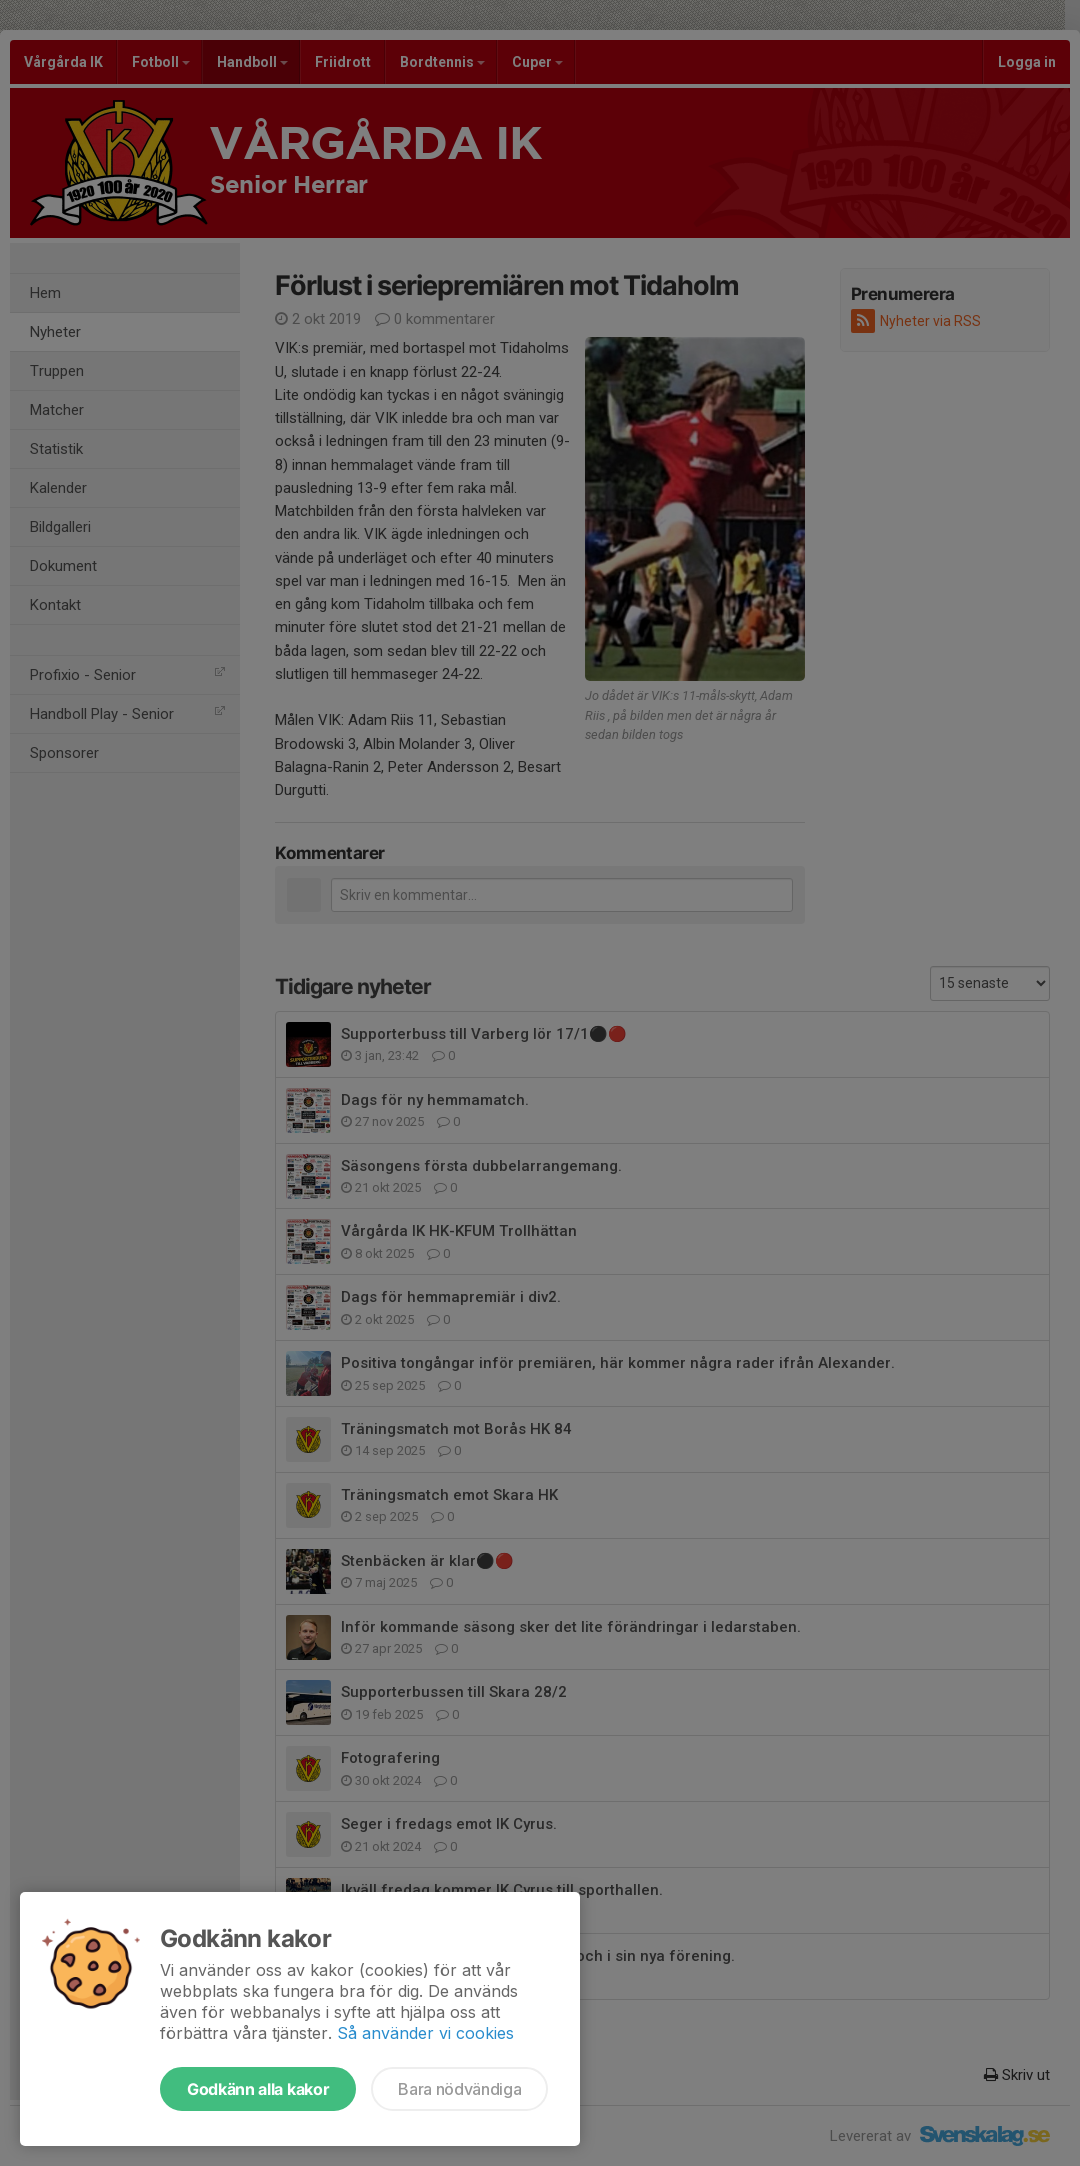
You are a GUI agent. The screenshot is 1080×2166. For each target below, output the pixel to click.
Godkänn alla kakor (258, 2089)
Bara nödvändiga (459, 2089)
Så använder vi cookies (425, 2033)
